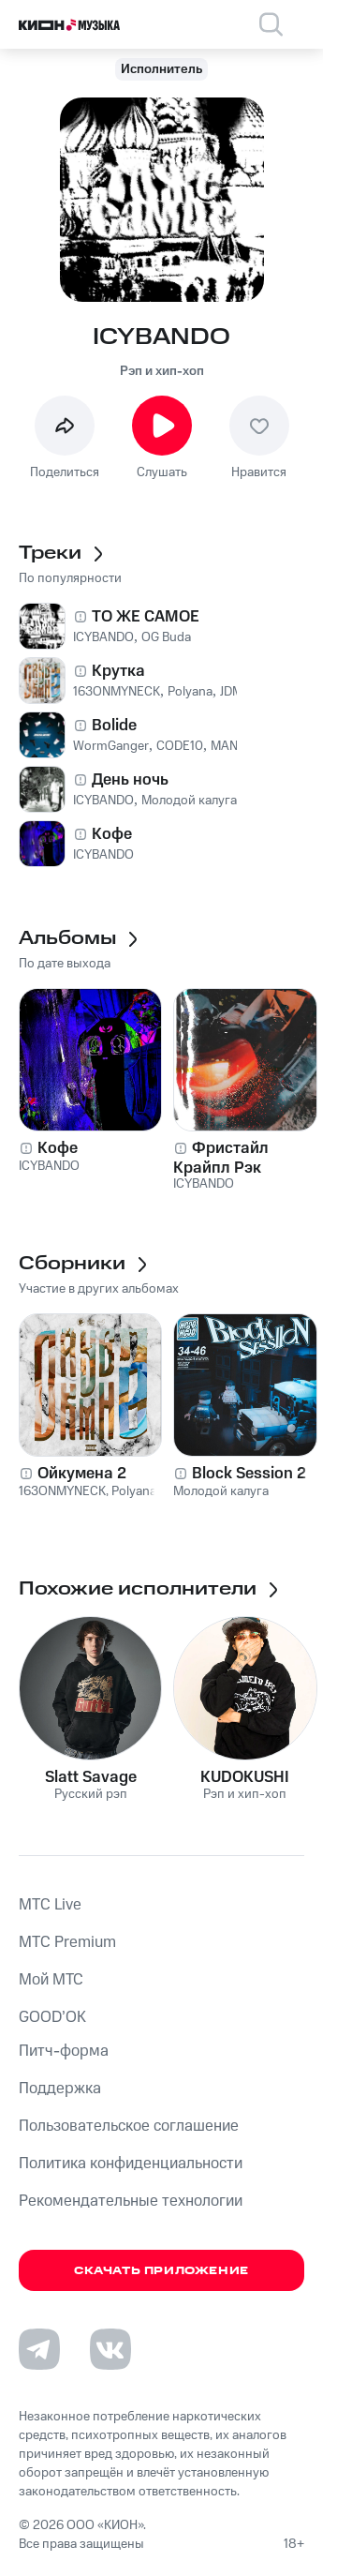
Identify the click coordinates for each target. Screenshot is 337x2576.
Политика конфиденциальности (130, 2163)
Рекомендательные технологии (130, 2201)
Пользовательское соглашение (129, 2126)
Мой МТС (51, 1980)
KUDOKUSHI (244, 1777)
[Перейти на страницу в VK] (110, 2349)
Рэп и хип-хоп (162, 371)
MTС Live (50, 1905)
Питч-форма (64, 2051)
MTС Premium (67, 1942)
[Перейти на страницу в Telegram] (39, 2349)
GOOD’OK (52, 2017)
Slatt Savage (91, 1777)
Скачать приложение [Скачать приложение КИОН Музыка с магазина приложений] (161, 2271)
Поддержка (60, 2088)
